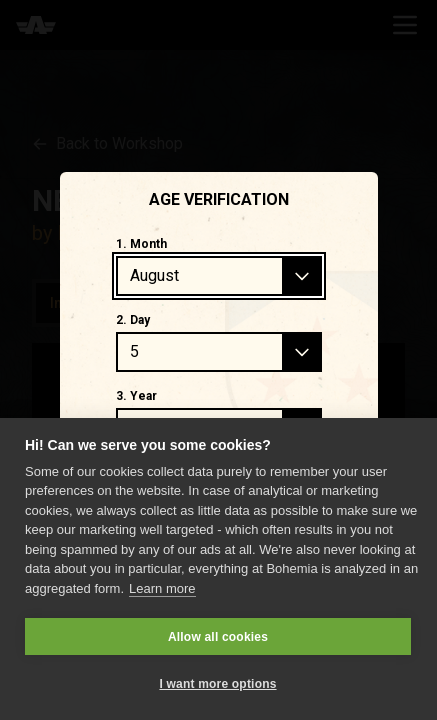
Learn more (162, 588)
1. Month (141, 244)
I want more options (217, 684)
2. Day (133, 320)
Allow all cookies (218, 637)
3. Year (136, 396)
